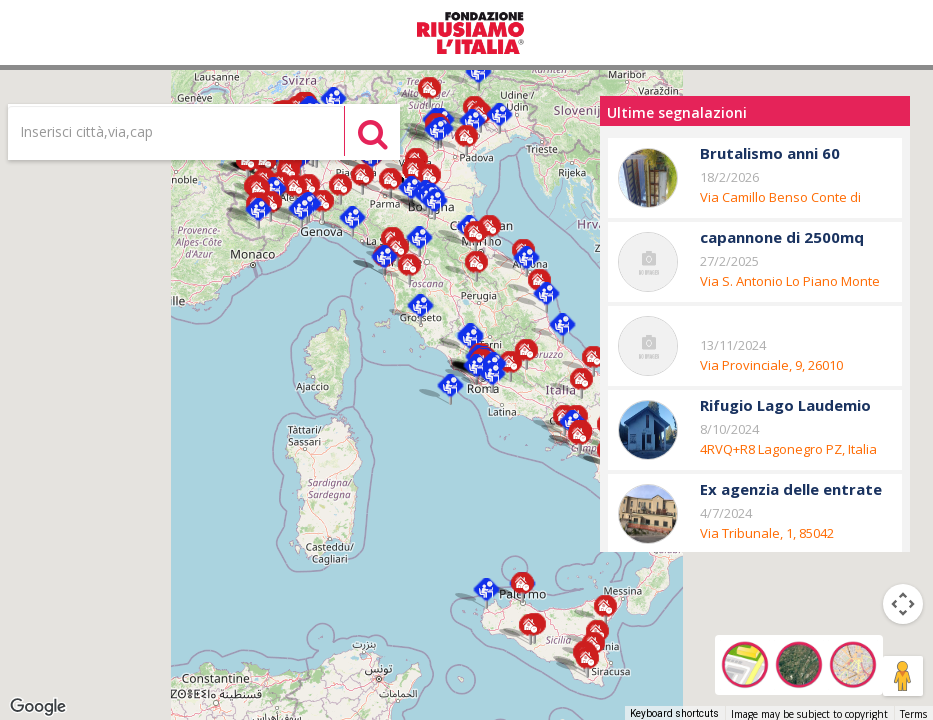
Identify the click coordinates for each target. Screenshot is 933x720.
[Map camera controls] (903, 604)
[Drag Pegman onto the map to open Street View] (903, 676)
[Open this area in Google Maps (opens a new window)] (38, 707)
